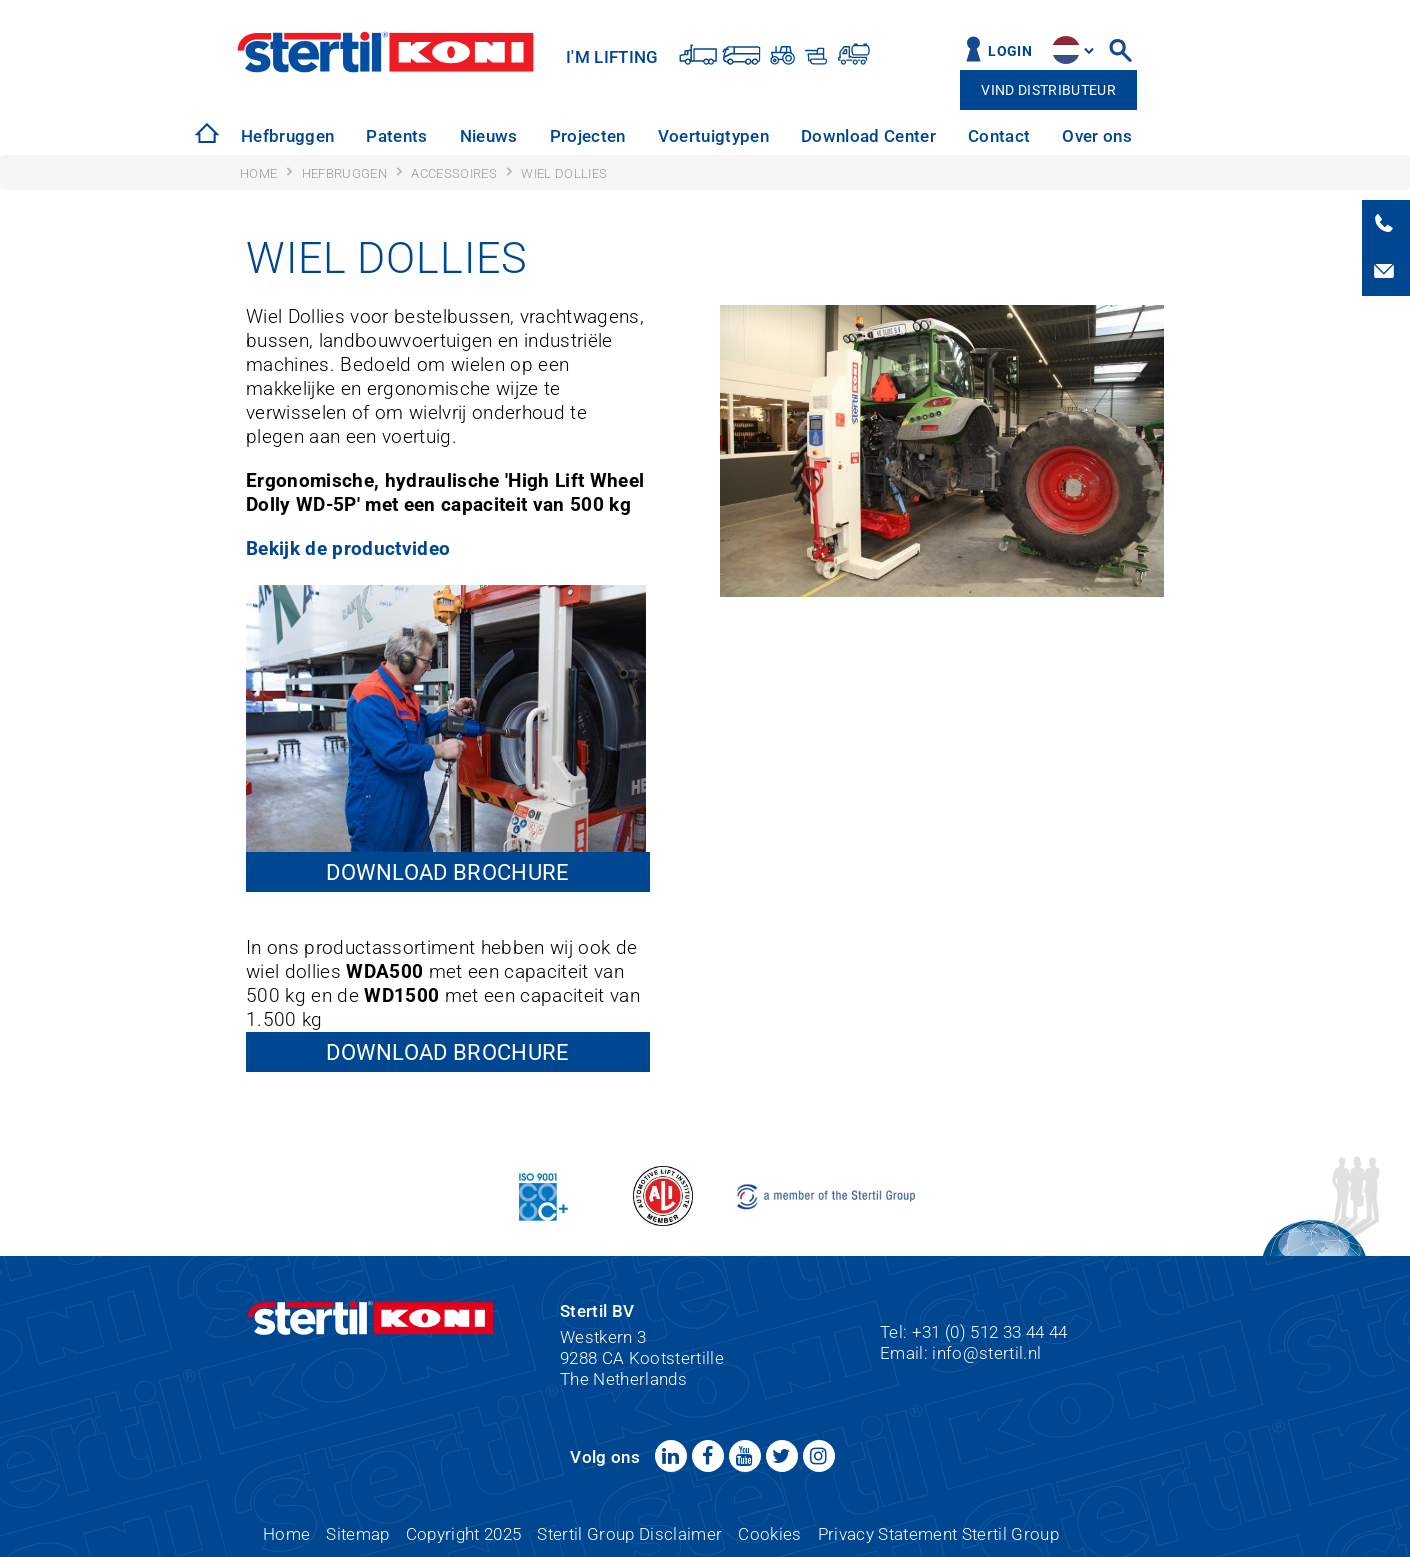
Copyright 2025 (464, 1534)
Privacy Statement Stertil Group (938, 1534)
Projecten (588, 136)
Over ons (1097, 136)
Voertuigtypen (713, 136)
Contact (999, 136)
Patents (396, 136)
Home (286, 1534)
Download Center (868, 136)
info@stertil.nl (986, 1353)
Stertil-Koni (385, 52)
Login (1010, 51)
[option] (287, 136)
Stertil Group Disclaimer (629, 1534)
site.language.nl (1066, 50)
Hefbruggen (287, 136)
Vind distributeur (1048, 90)
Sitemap (357, 1534)
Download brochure (448, 872)
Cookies (769, 1534)
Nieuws (489, 136)
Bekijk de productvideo (348, 548)
